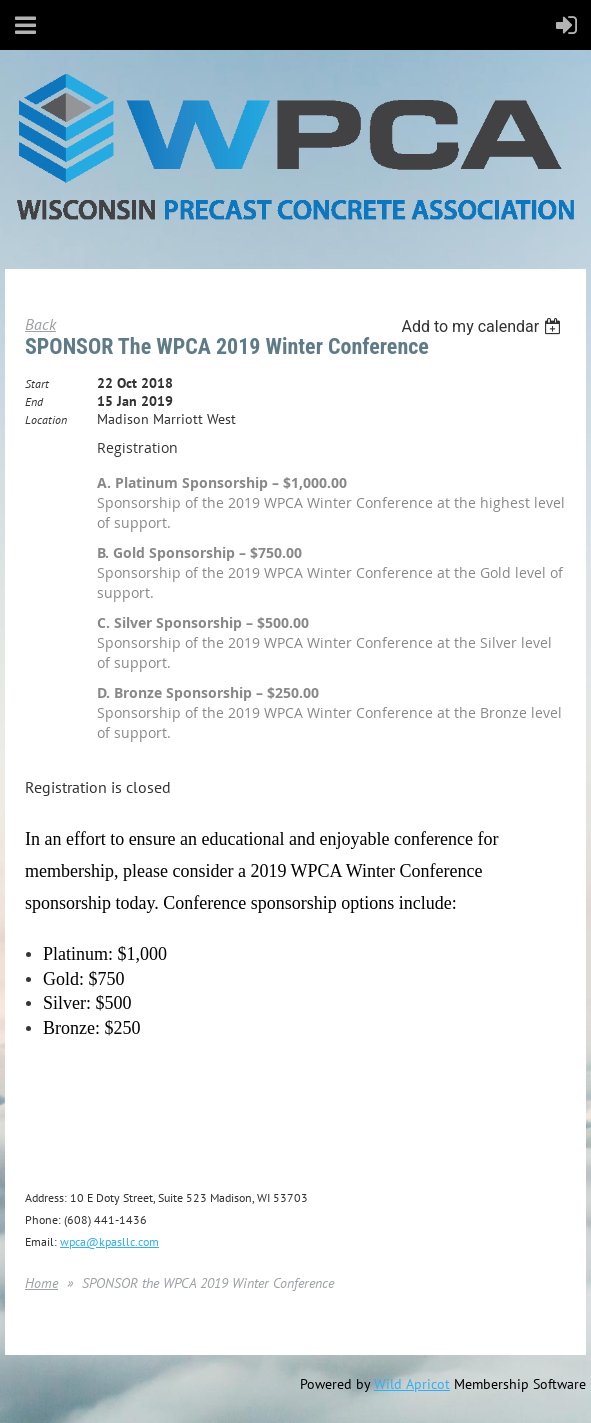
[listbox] (483, 326)
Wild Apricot (412, 1384)
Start (37, 383)
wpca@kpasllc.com (109, 1241)
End (34, 401)
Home (41, 1283)
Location (46, 419)
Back (40, 324)
